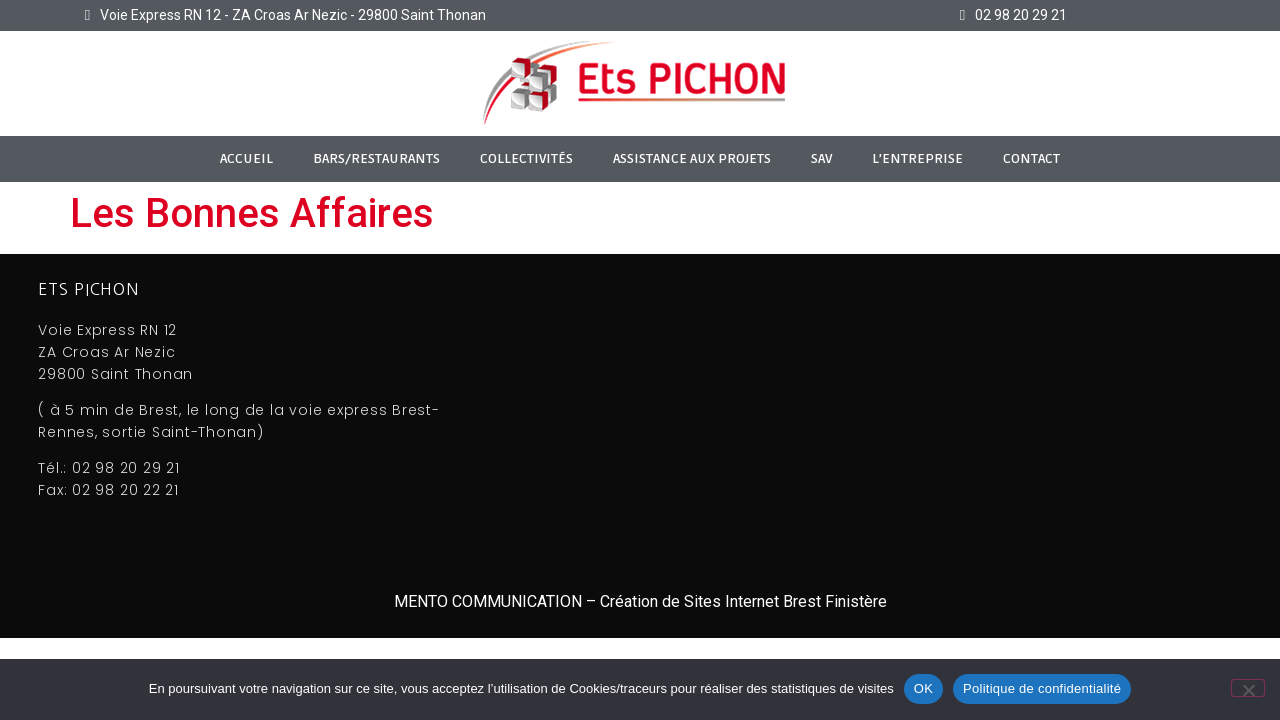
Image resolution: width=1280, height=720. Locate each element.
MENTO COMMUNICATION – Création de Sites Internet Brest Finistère (640, 601)
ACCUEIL (246, 158)
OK (923, 688)
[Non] (1248, 688)
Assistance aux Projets (692, 158)
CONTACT (1031, 158)
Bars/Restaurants (376, 158)
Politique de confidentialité (1042, 688)
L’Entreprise (917, 158)
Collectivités (526, 158)
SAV (821, 158)
